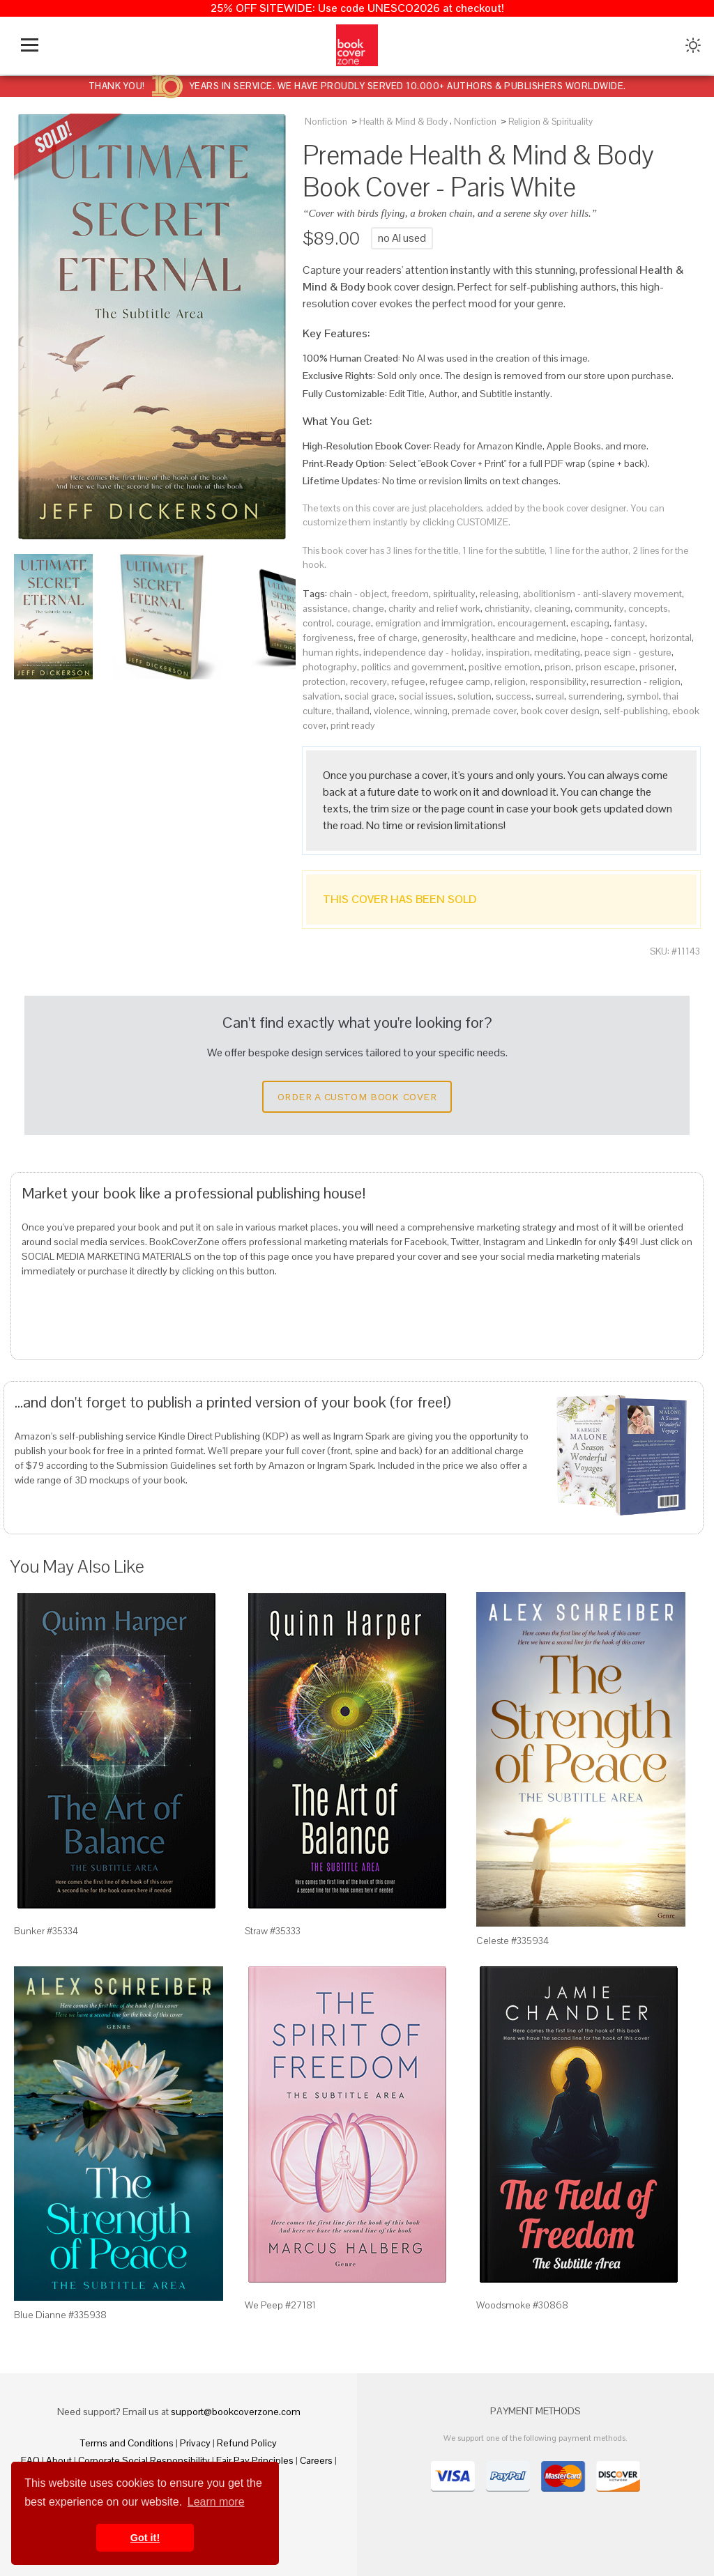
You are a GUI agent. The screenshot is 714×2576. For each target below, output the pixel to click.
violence (392, 710)
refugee (408, 681)
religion (510, 681)
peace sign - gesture (627, 652)
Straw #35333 (273, 1931)
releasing (499, 593)
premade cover (484, 710)
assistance (325, 608)
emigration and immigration (434, 623)
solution (474, 696)
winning (431, 710)
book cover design (560, 710)
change (368, 608)
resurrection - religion (636, 681)
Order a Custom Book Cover (357, 1096)
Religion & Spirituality (550, 122)
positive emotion (504, 667)
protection (324, 681)
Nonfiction (326, 122)
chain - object (358, 593)
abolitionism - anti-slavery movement (602, 593)
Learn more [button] (216, 2502)
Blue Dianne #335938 (60, 2314)
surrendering (595, 696)
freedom (410, 593)
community (599, 608)
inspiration (508, 652)
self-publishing (636, 710)
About (59, 2460)
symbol (643, 696)
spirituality (454, 593)
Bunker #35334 (46, 1931)
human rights (331, 652)
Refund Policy (247, 2443)
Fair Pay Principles (255, 2460)
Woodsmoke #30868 (522, 2305)
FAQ (30, 2460)
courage (353, 623)
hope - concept (613, 637)
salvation (321, 696)
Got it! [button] (145, 2537)
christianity (507, 608)
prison (558, 667)
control (317, 623)
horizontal (671, 637)
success (513, 696)
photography (330, 667)
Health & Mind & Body (403, 122)
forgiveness (328, 637)
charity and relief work (434, 608)
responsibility (558, 681)
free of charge (388, 637)
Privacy (195, 2443)
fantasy (629, 623)
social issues (426, 696)
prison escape (605, 667)
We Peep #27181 (280, 2305)
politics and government (412, 667)
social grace (369, 696)
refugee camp (460, 681)
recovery (368, 681)
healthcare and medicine (524, 637)
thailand (353, 710)
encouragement (531, 623)
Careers (316, 2460)
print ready (353, 725)
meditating (557, 652)
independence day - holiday (422, 652)
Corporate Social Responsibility (144, 2460)
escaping (589, 623)
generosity (444, 637)
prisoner (656, 667)
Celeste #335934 (512, 1940)
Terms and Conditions (127, 2443)
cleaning (552, 608)
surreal (550, 696)
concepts (648, 608)
